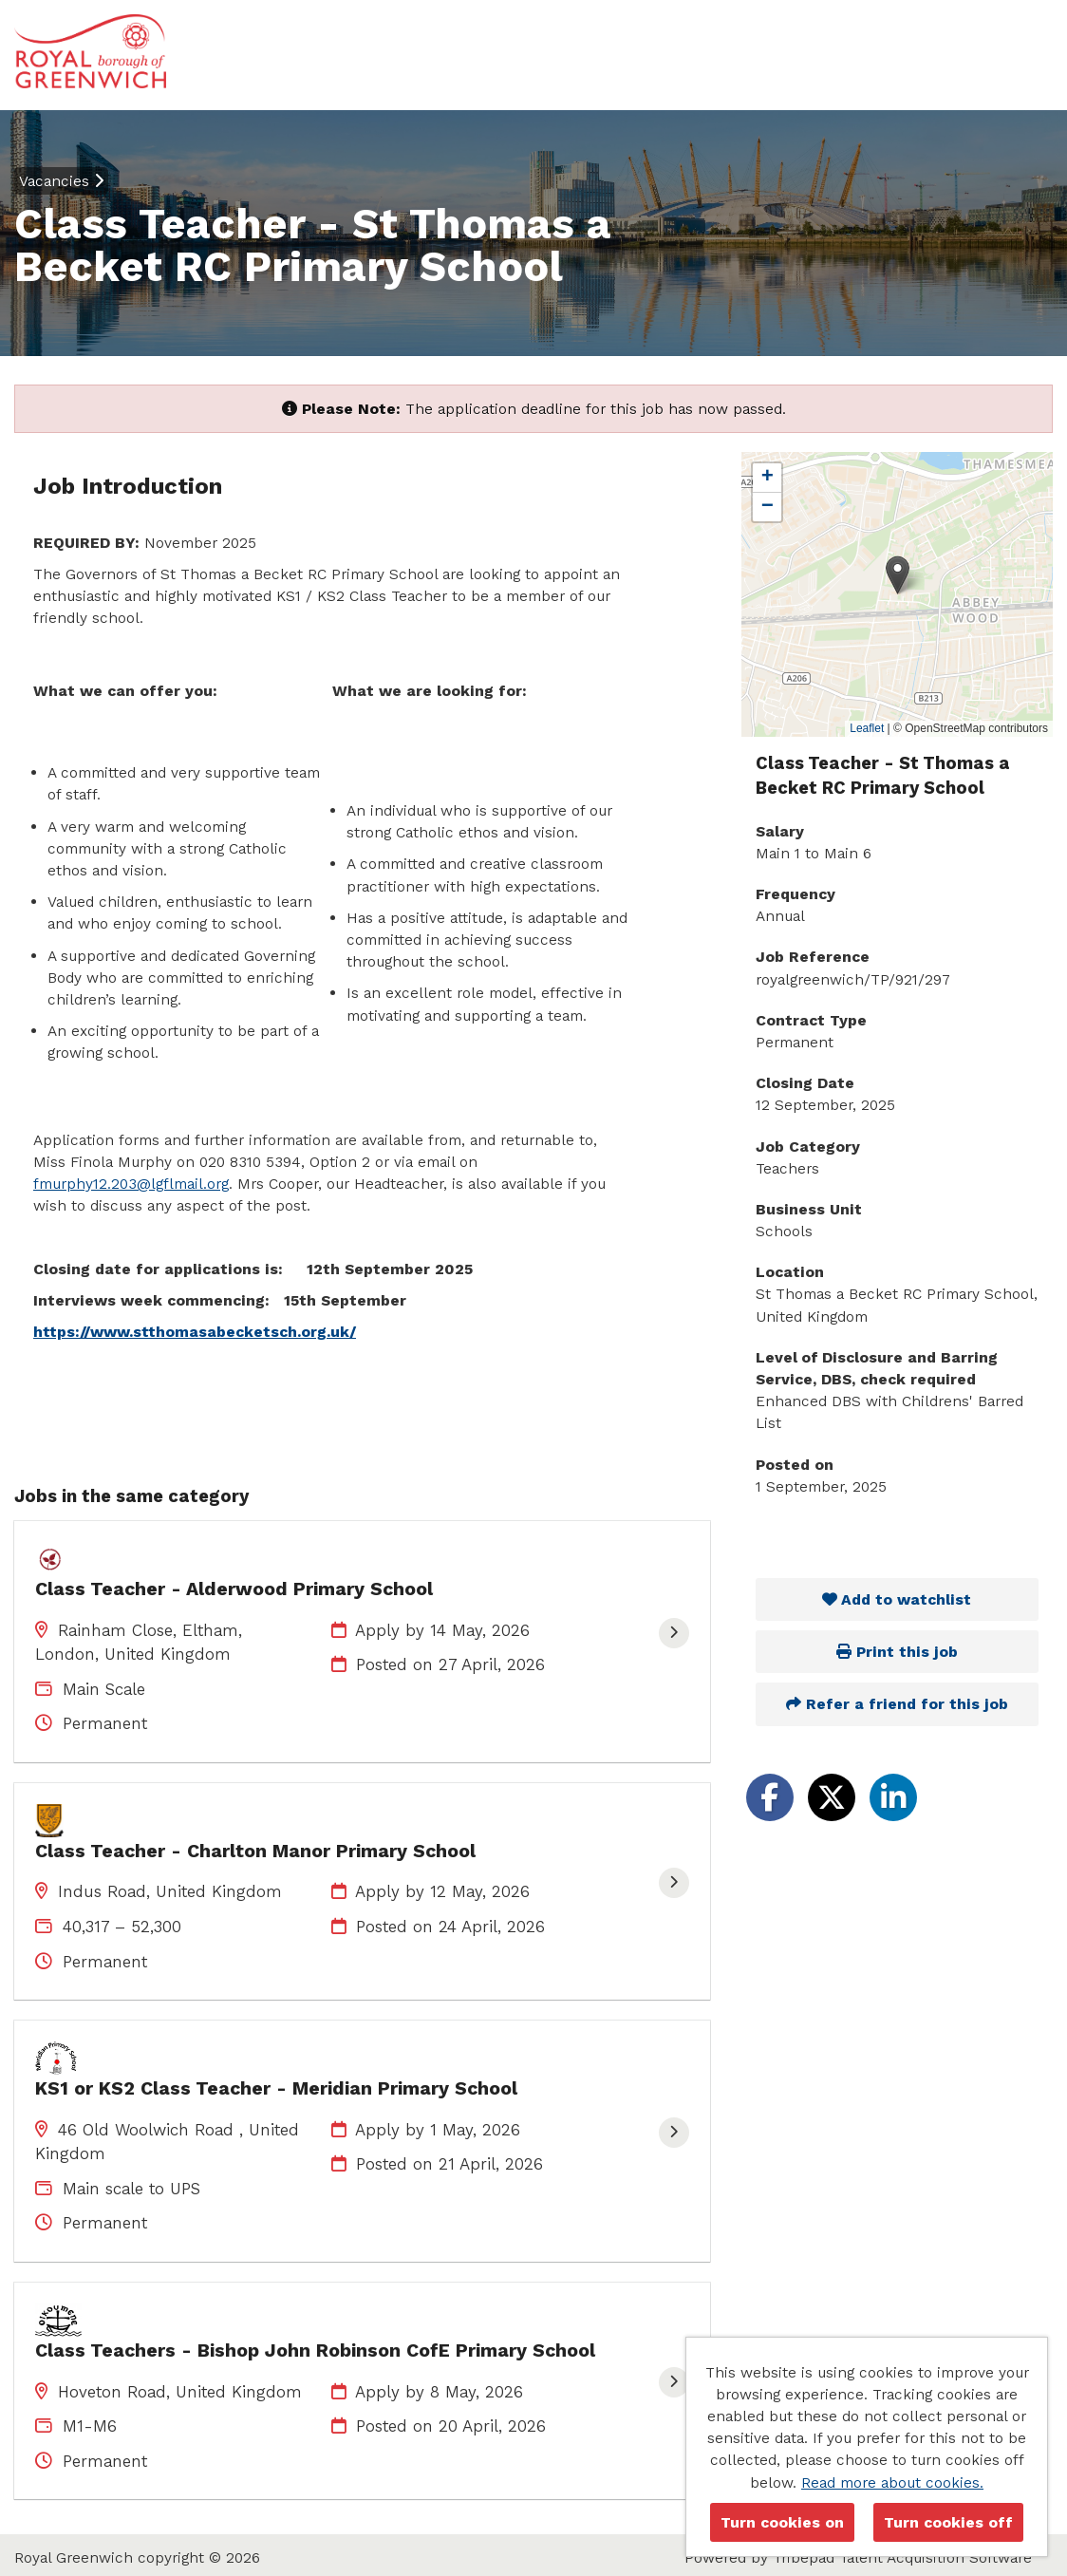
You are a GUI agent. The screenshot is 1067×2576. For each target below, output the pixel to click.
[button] (897, 574)
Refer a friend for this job (897, 1704)
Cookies (41, 2505)
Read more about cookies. (892, 2482)
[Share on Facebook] (770, 1797)
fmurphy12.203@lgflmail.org (131, 1184)
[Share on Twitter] (831, 1797)
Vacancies (61, 181)
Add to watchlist (896, 1599)
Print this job (897, 1652)
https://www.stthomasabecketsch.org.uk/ (194, 1332)
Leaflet (867, 728)
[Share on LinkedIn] (893, 1797)
